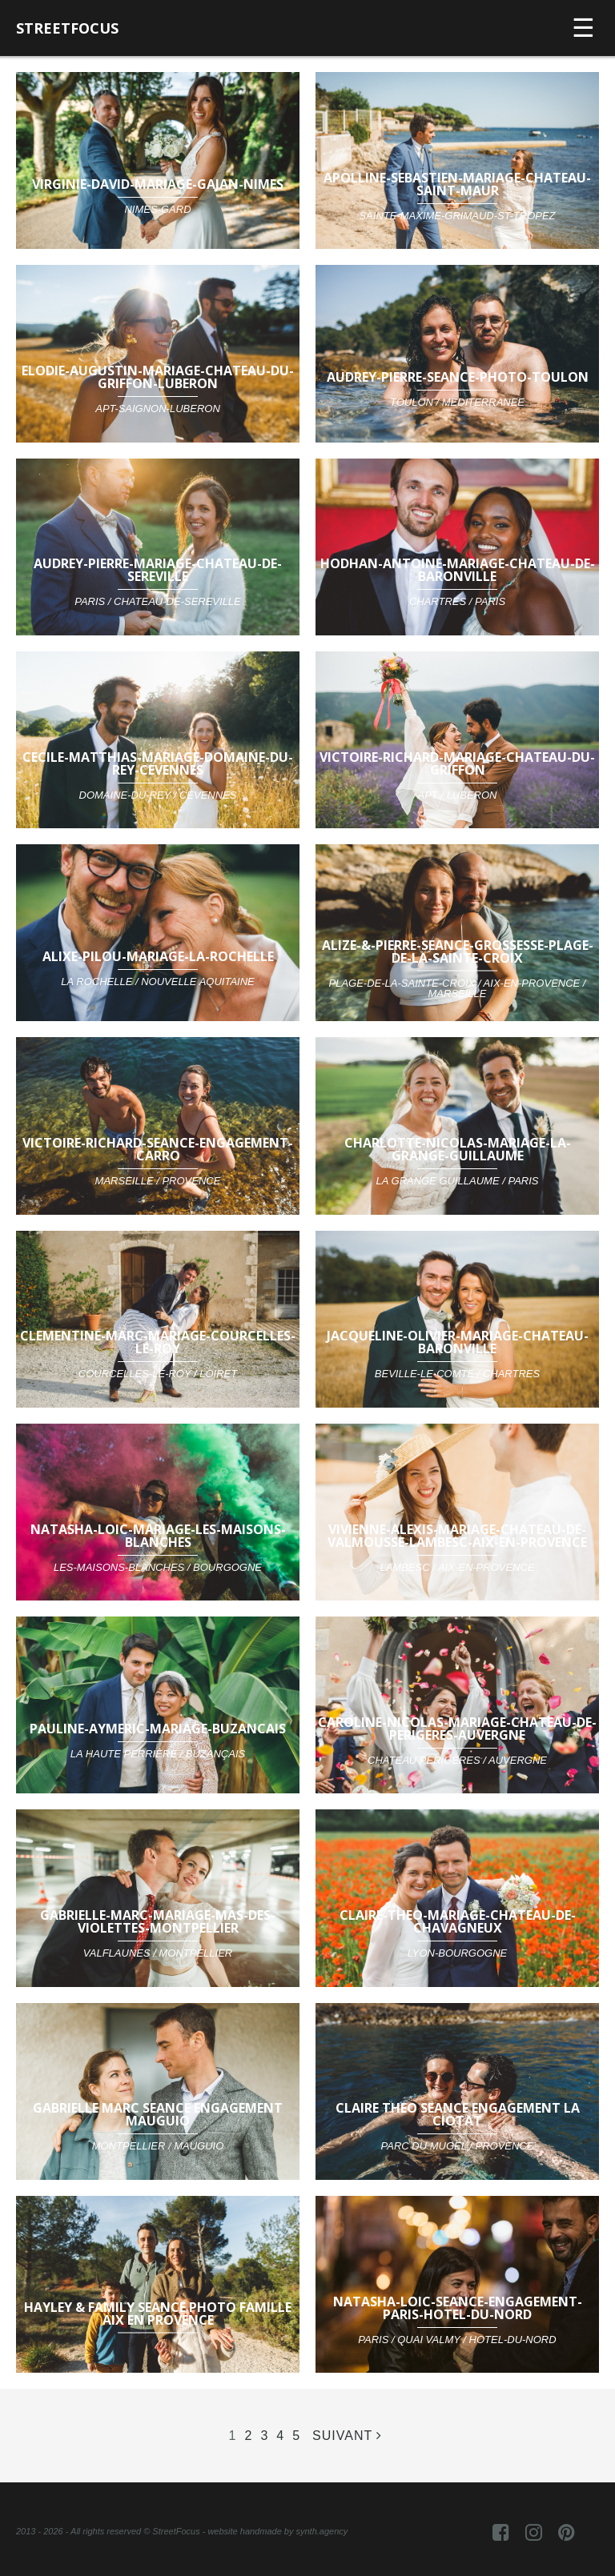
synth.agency (321, 2531)
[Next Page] (347, 2435)
